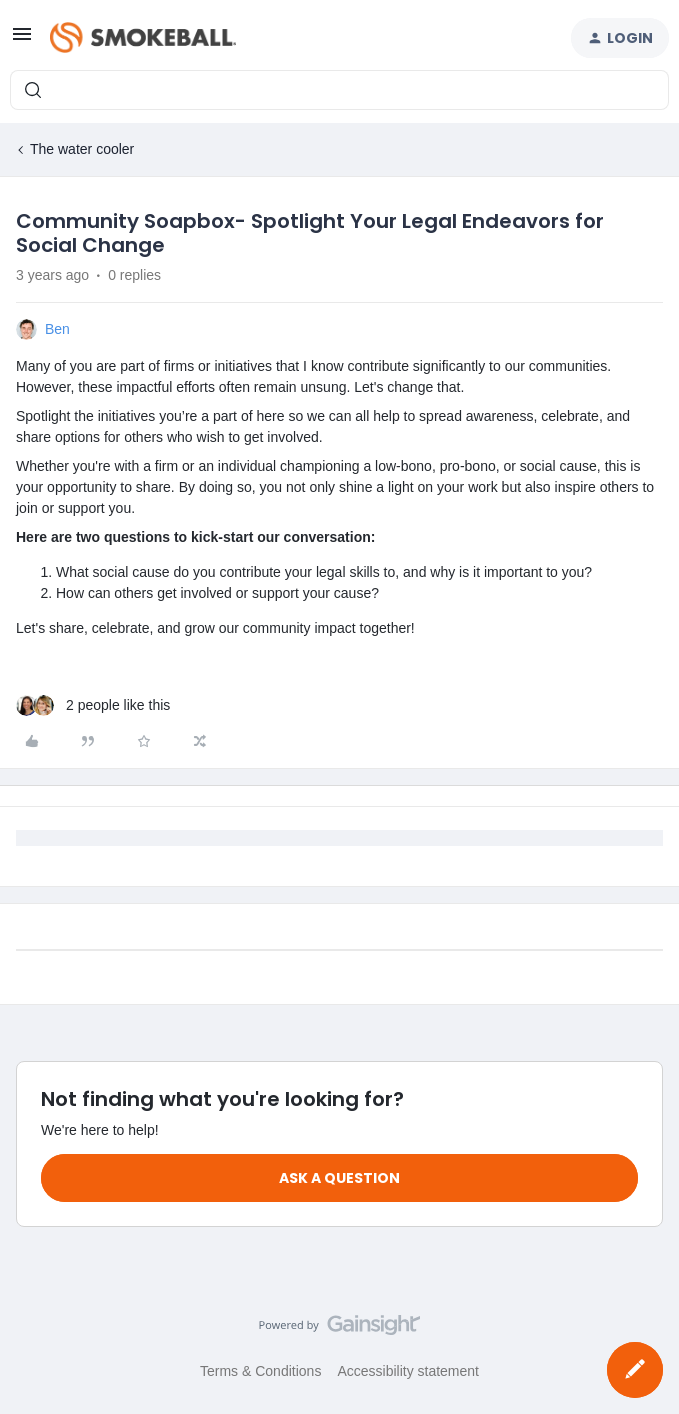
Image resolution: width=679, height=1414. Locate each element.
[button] (22, 41)
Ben (57, 329)
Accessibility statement (408, 1371)
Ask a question (339, 1178)
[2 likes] (93, 705)
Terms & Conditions (260, 1371)
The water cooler (82, 149)
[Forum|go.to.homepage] (143, 38)
